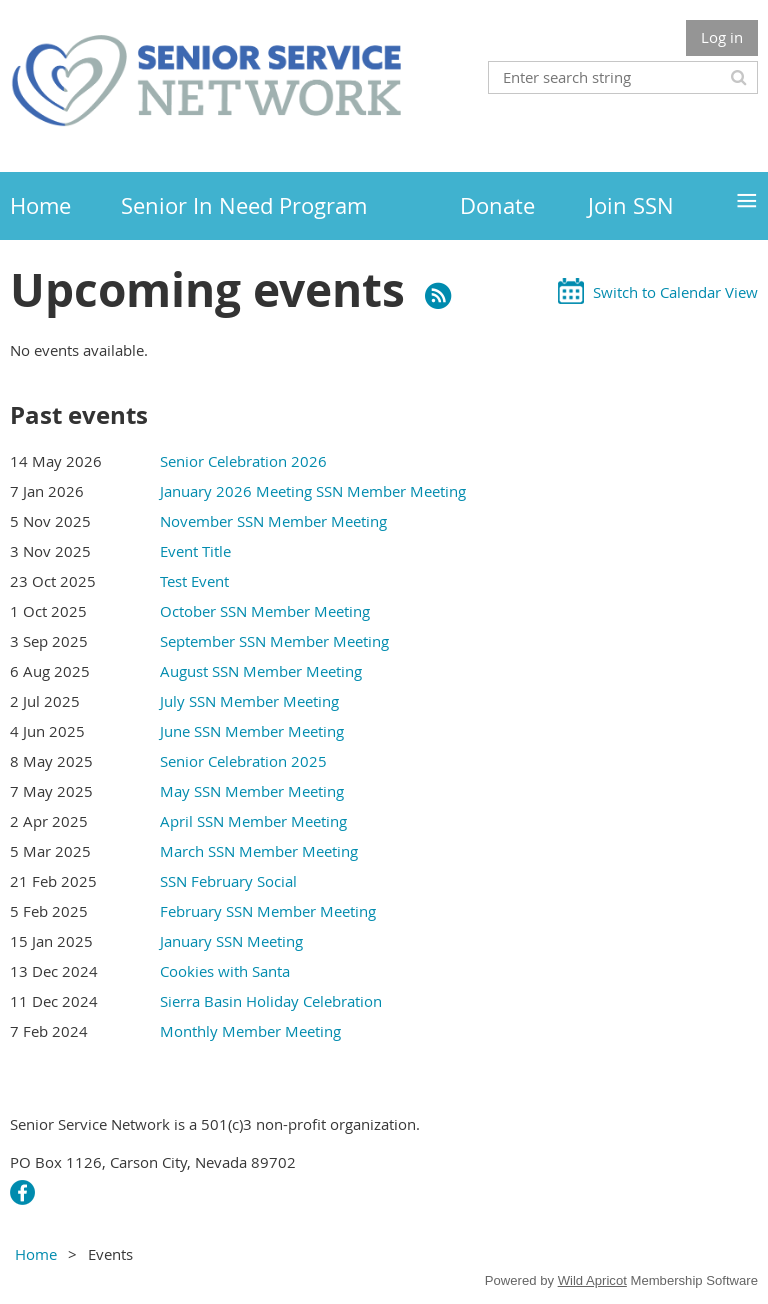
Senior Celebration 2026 (243, 461)
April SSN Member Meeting (253, 821)
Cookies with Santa (225, 971)
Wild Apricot (592, 1280)
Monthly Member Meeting (250, 1031)
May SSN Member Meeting (252, 791)
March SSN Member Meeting (259, 851)
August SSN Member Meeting (261, 671)
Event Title (195, 551)
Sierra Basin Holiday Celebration (271, 1001)
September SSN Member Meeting (274, 641)
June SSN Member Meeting (252, 731)
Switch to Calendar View (675, 292)
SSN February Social (228, 881)
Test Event (194, 581)
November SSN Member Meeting (273, 521)
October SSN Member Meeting (265, 611)
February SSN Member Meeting (268, 911)
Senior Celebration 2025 (243, 761)
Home (36, 1254)
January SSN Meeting (231, 941)
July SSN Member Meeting (249, 701)
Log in (722, 37)
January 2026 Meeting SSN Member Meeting (313, 491)
